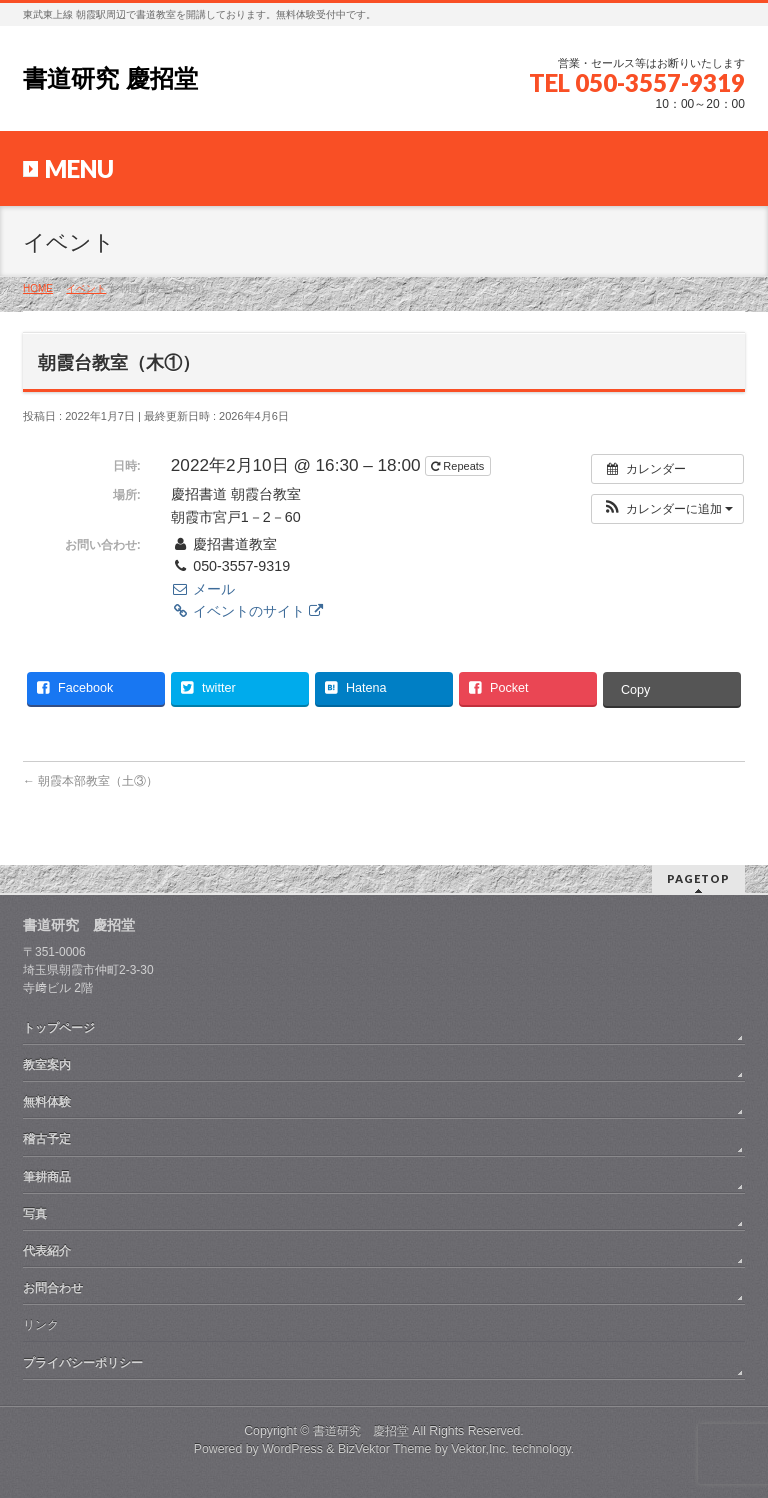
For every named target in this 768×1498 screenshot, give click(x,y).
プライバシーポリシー (83, 1363)
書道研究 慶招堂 (110, 78)
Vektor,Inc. (480, 1449)
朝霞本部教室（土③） (90, 781)
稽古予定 (47, 1139)
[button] (667, 509)
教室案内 (47, 1065)
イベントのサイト (247, 611)
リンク (41, 1325)
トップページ (59, 1028)
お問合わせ (53, 1288)
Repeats (459, 466)
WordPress (292, 1449)
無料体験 (47, 1102)
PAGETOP (698, 878)
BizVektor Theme (385, 1449)
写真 (35, 1214)
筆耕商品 (47, 1177)
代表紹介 (47, 1251)
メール (203, 589)
